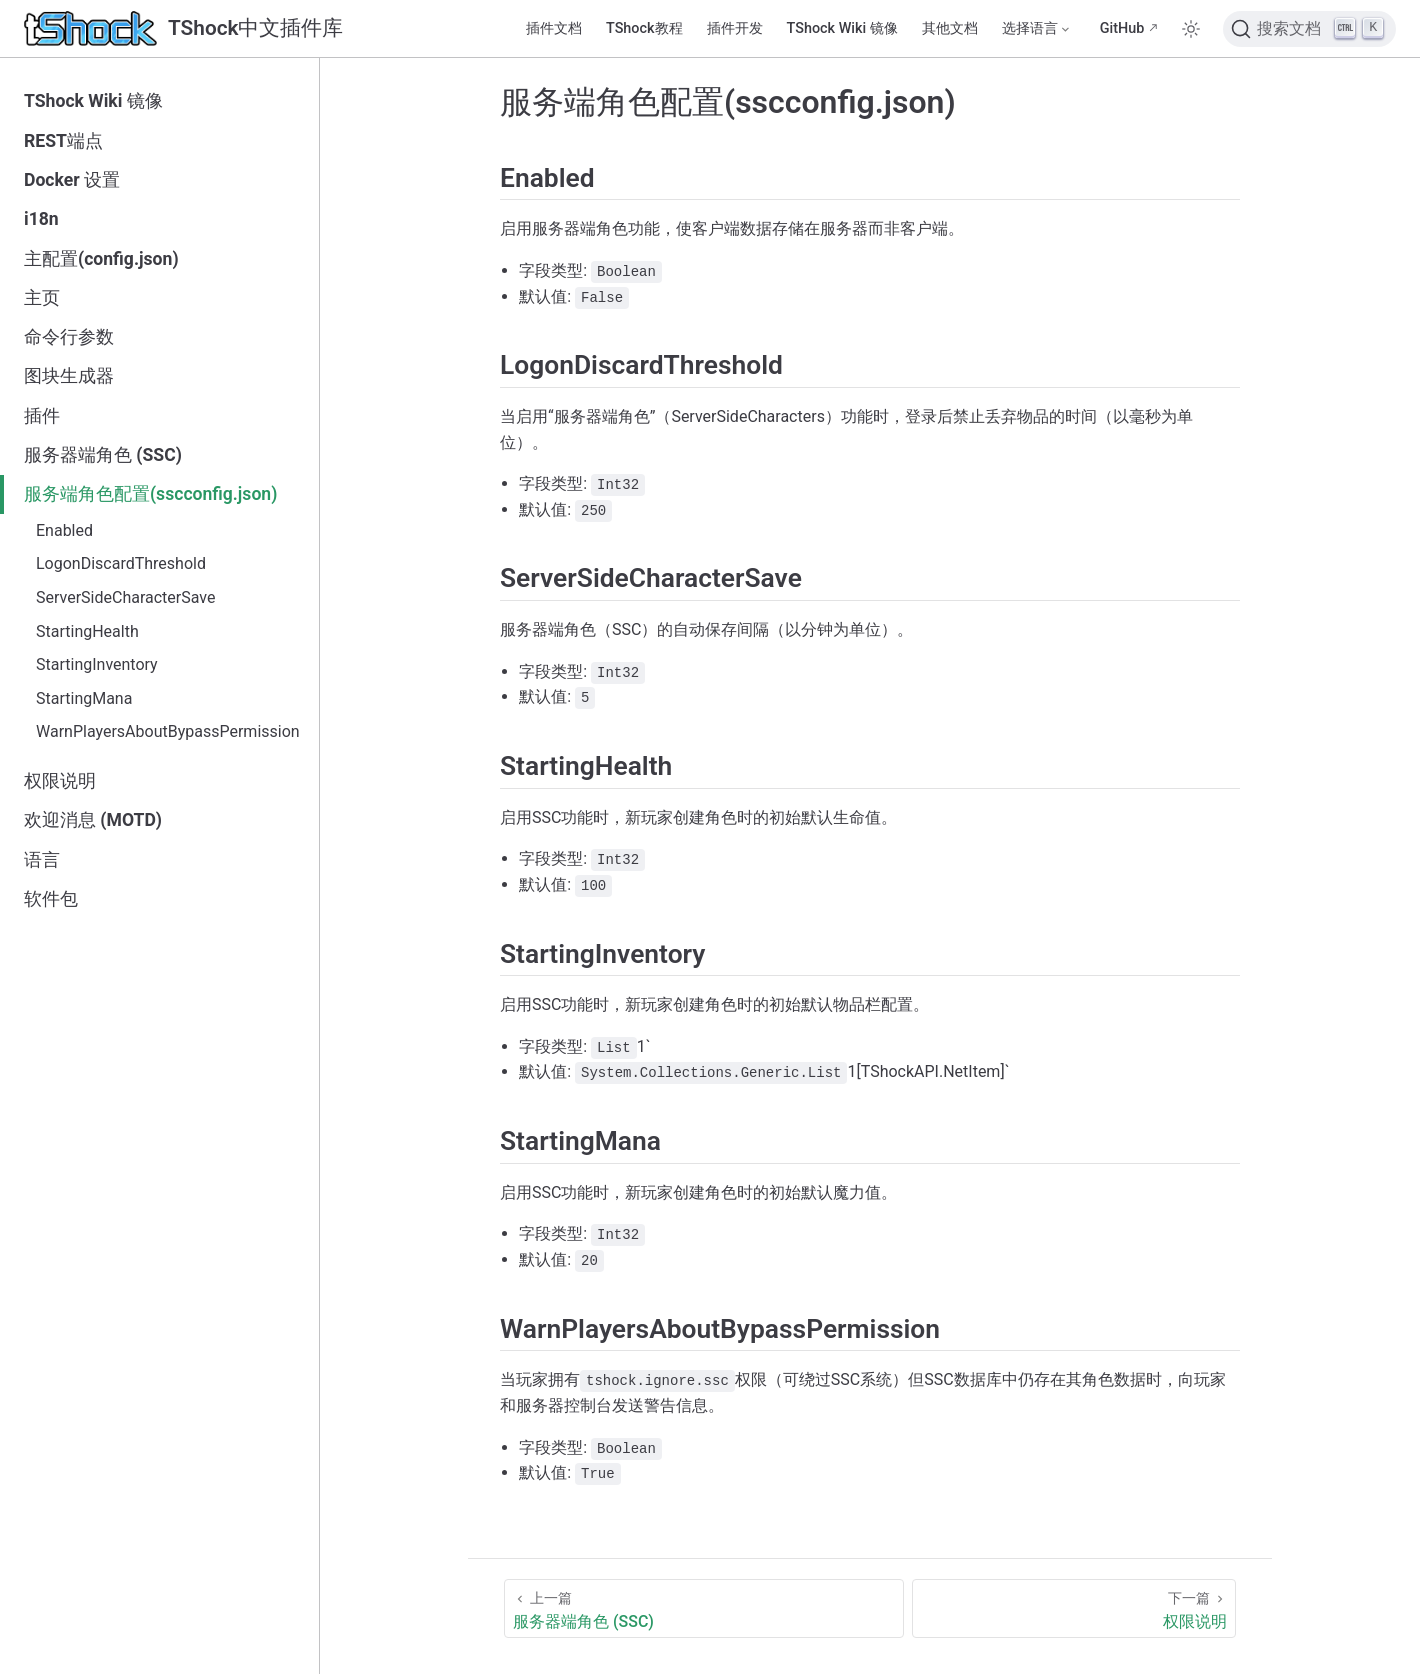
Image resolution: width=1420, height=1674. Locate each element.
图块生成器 (69, 376)
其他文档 (950, 28)
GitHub (1122, 28)
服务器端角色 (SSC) (103, 455)
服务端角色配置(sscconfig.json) (150, 494)
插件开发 (735, 28)
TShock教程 (644, 28)
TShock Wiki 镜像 (842, 28)
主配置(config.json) (101, 259)
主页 (42, 298)
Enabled (64, 530)
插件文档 (554, 28)
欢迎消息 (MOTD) (93, 820)
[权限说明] (1074, 1608)
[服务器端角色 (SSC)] (704, 1608)
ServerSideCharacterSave (125, 597)
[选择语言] (1037, 29)
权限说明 (60, 781)
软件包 (51, 899)
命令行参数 (69, 337)
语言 (42, 860)
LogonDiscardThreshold (121, 563)
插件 (42, 416)
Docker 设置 (72, 180)
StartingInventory (97, 664)
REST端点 (63, 141)
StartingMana (84, 698)
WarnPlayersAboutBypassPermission (168, 731)
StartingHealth (87, 631)
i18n (41, 219)
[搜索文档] (1309, 29)
